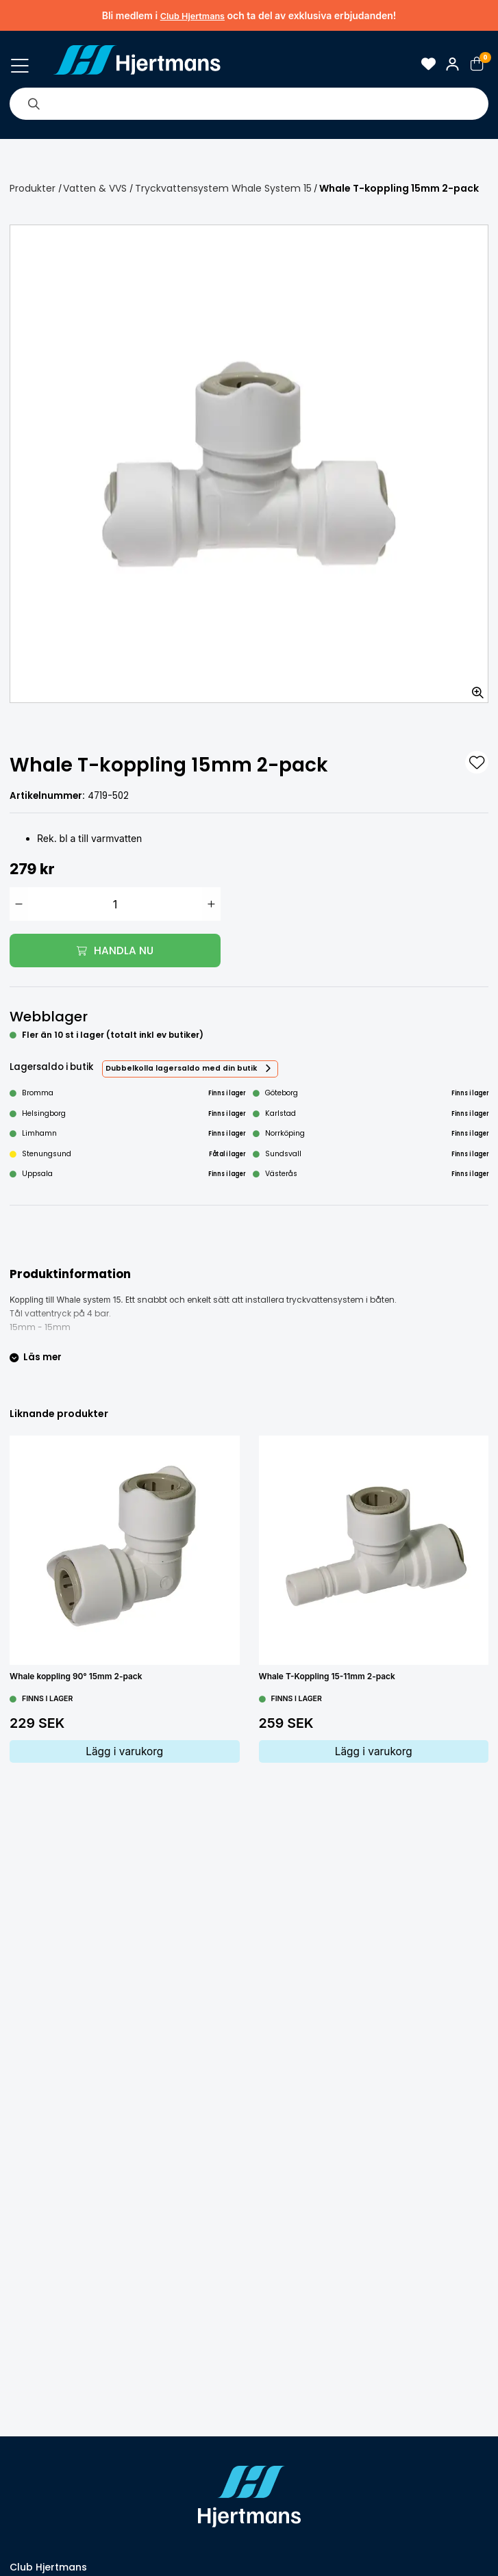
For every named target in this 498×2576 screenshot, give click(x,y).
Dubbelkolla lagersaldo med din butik (181, 1068)
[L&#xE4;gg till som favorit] (476, 762)
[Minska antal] (19, 904)
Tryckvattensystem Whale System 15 (223, 188)
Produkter (32, 188)
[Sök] (33, 103)
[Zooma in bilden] (473, 688)
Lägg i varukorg (124, 1751)
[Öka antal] (211, 904)
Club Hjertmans (192, 16)
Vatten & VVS (95, 188)
